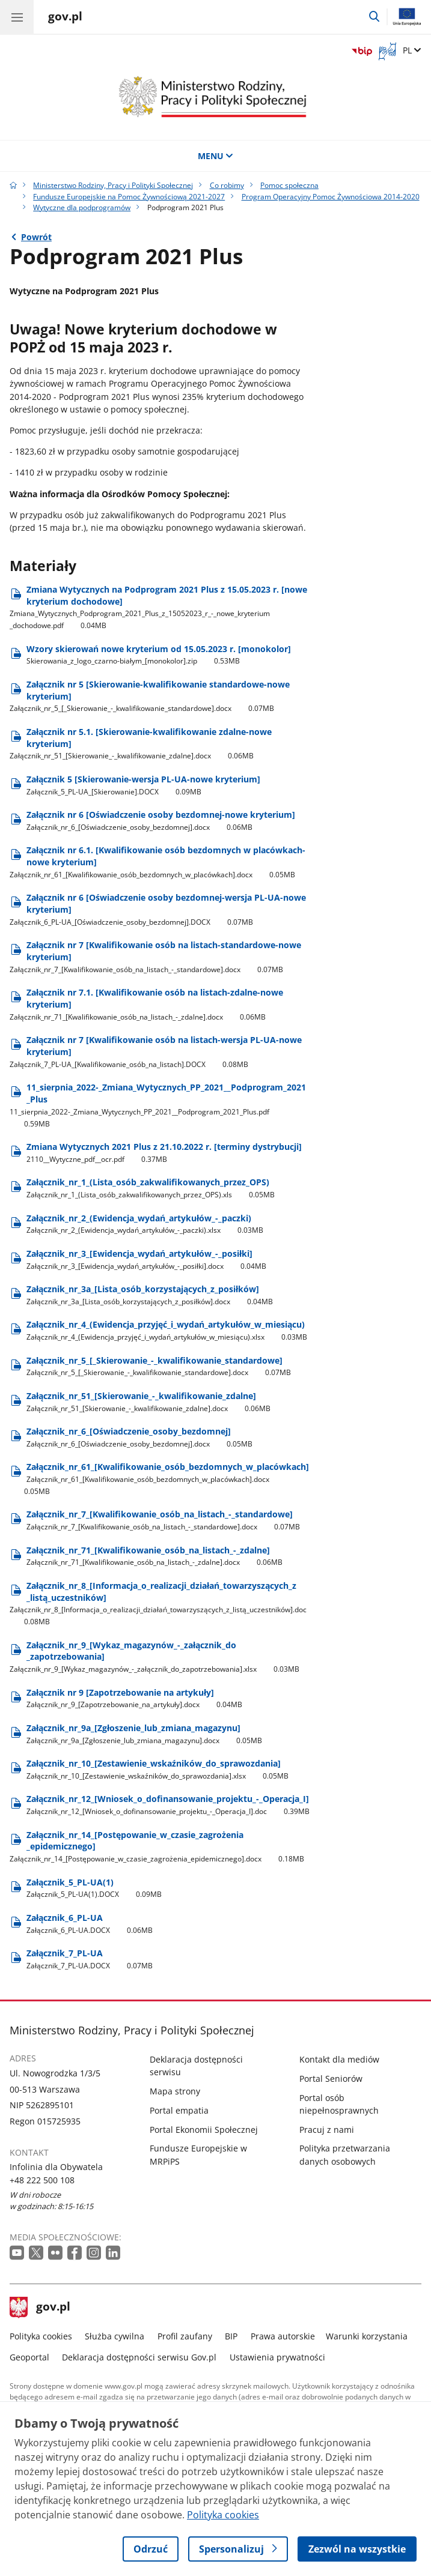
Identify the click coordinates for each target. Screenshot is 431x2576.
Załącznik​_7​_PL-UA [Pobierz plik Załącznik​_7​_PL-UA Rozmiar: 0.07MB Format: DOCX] (89, 1959)
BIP (231, 2336)
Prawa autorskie (283, 2336)
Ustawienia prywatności (277, 2357)
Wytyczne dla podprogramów (81, 207)
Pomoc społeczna (289, 185)
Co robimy (227, 185)
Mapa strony (175, 2091)
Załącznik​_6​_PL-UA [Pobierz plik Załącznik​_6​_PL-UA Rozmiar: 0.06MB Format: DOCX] (89, 1923)
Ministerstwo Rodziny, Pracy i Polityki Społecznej (113, 185)
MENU (216, 156)
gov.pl (40, 2307)
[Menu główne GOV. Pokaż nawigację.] (17, 17)
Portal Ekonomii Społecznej (204, 2129)
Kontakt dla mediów (339, 2059)
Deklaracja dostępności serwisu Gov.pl (139, 2357)
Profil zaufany (184, 2336)
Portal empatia (179, 2110)
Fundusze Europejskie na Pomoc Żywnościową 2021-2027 (129, 197)
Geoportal (29, 2357)
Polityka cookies (41, 2336)
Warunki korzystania (367, 2336)
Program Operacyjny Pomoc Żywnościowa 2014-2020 (331, 197)
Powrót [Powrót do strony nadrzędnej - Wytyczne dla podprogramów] (36, 237)
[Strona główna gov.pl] (65, 18)
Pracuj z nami (326, 2129)
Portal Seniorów (330, 2078)
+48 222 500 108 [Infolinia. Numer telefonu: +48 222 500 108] (42, 2180)
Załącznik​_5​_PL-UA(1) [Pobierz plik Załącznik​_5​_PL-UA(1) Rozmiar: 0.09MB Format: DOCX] (94, 1888)
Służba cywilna (114, 2336)
